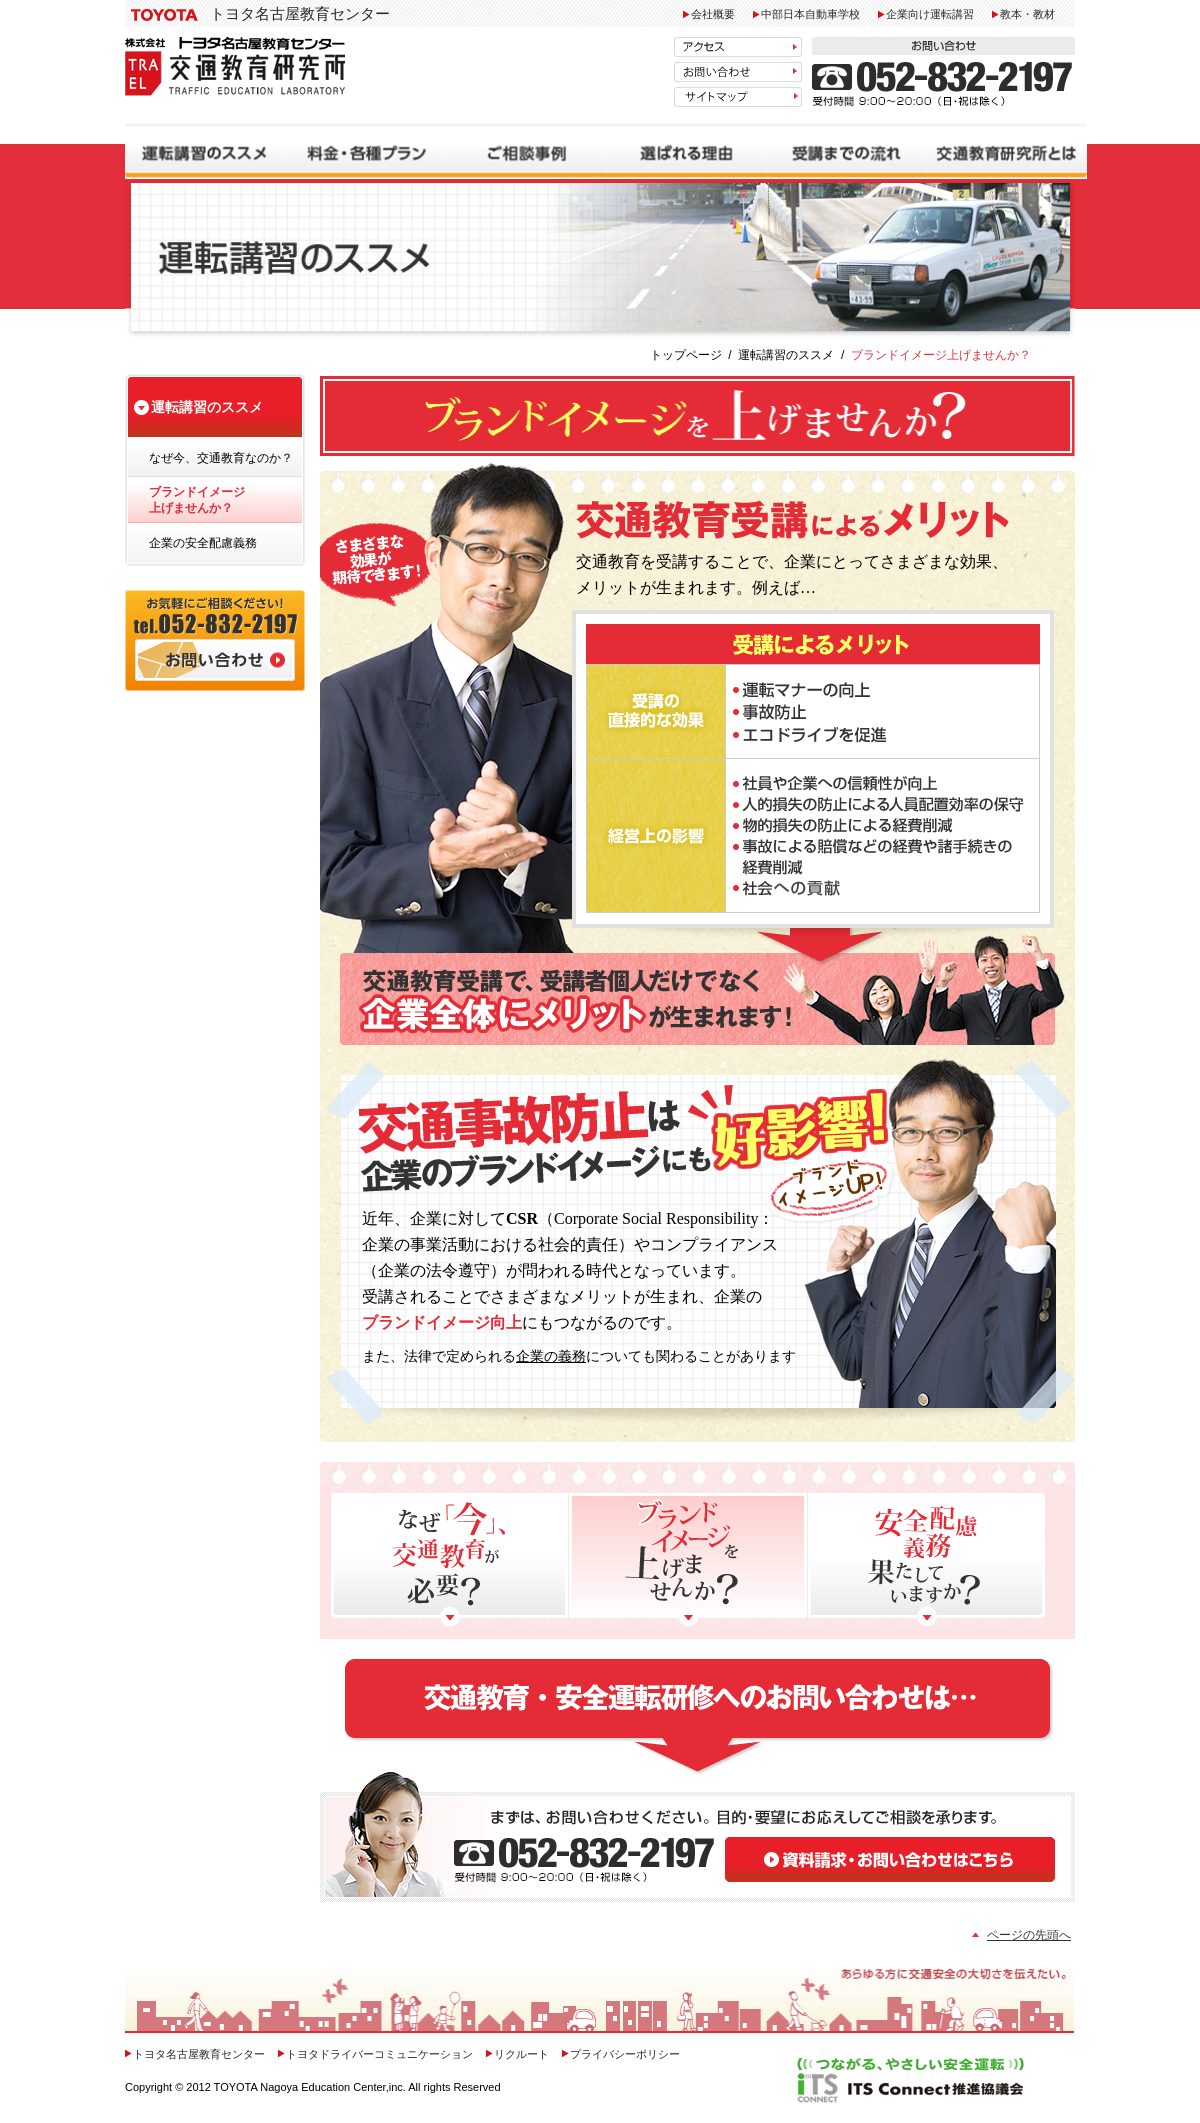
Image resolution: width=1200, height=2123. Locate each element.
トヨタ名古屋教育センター (300, 13)
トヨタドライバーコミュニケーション (381, 2054)
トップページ (686, 355)
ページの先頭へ (1029, 1935)
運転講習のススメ (786, 355)
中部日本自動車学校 (810, 14)
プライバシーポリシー (625, 2054)
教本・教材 (1027, 14)
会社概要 (713, 14)
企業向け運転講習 (930, 14)
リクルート (521, 2054)
